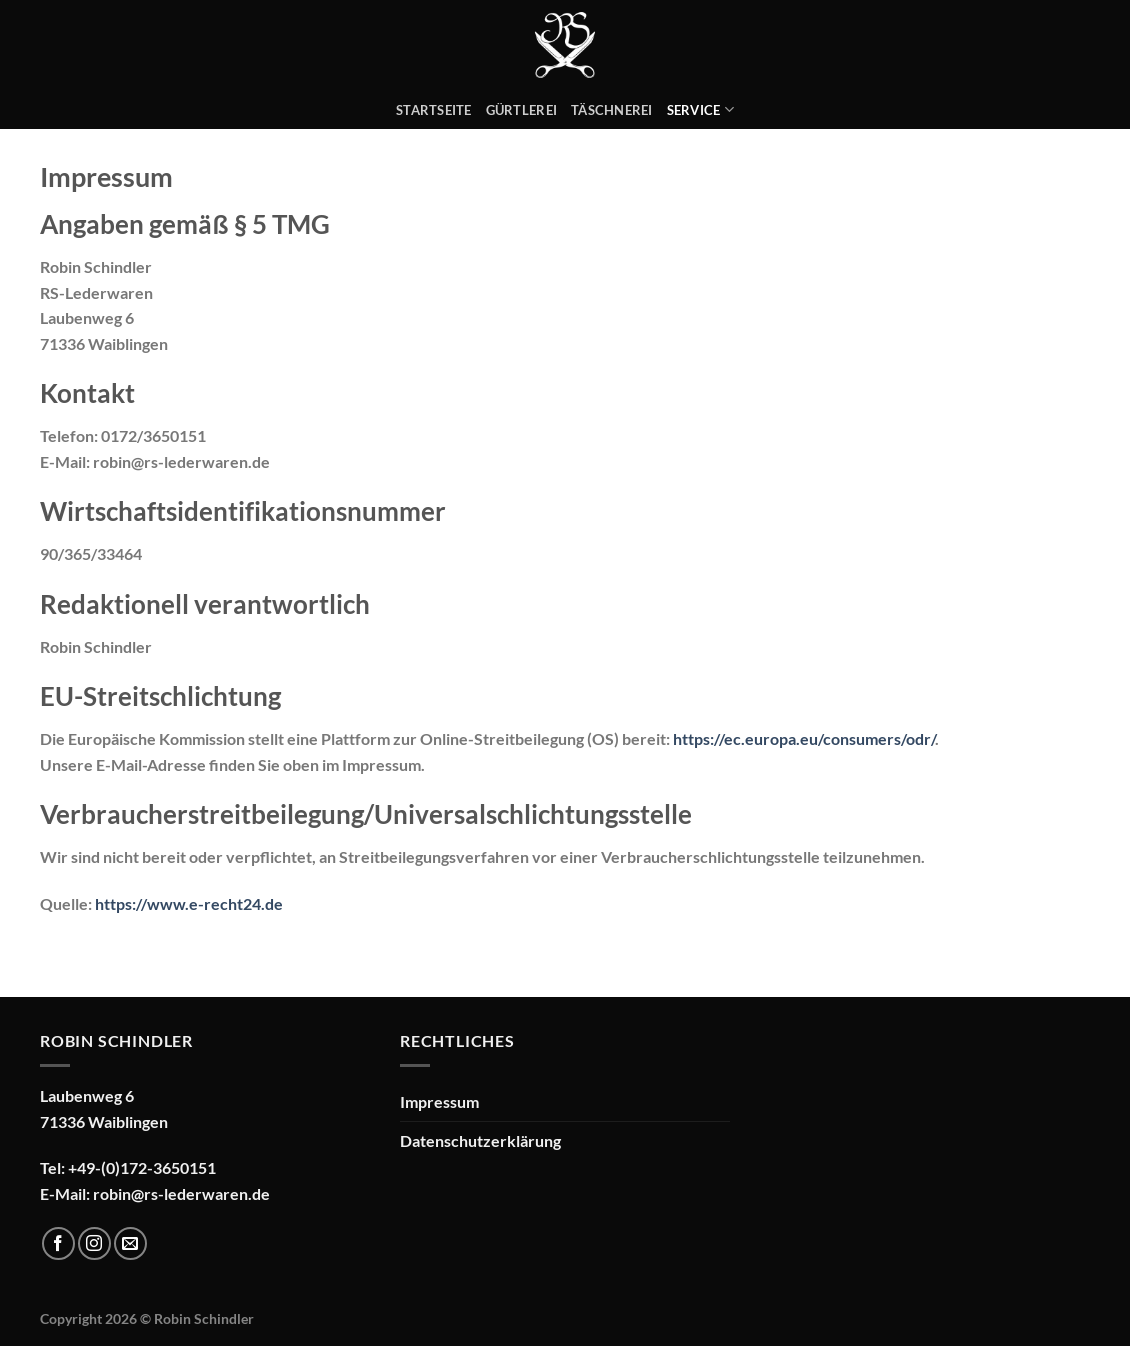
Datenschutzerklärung (480, 1140)
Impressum (439, 1101)
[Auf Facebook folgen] (58, 1243)
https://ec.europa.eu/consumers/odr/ (804, 738)
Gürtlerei (521, 110)
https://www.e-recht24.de (189, 903)
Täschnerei (612, 110)
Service (700, 109)
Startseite (434, 110)
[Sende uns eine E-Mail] (130, 1243)
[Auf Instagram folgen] (94, 1243)
